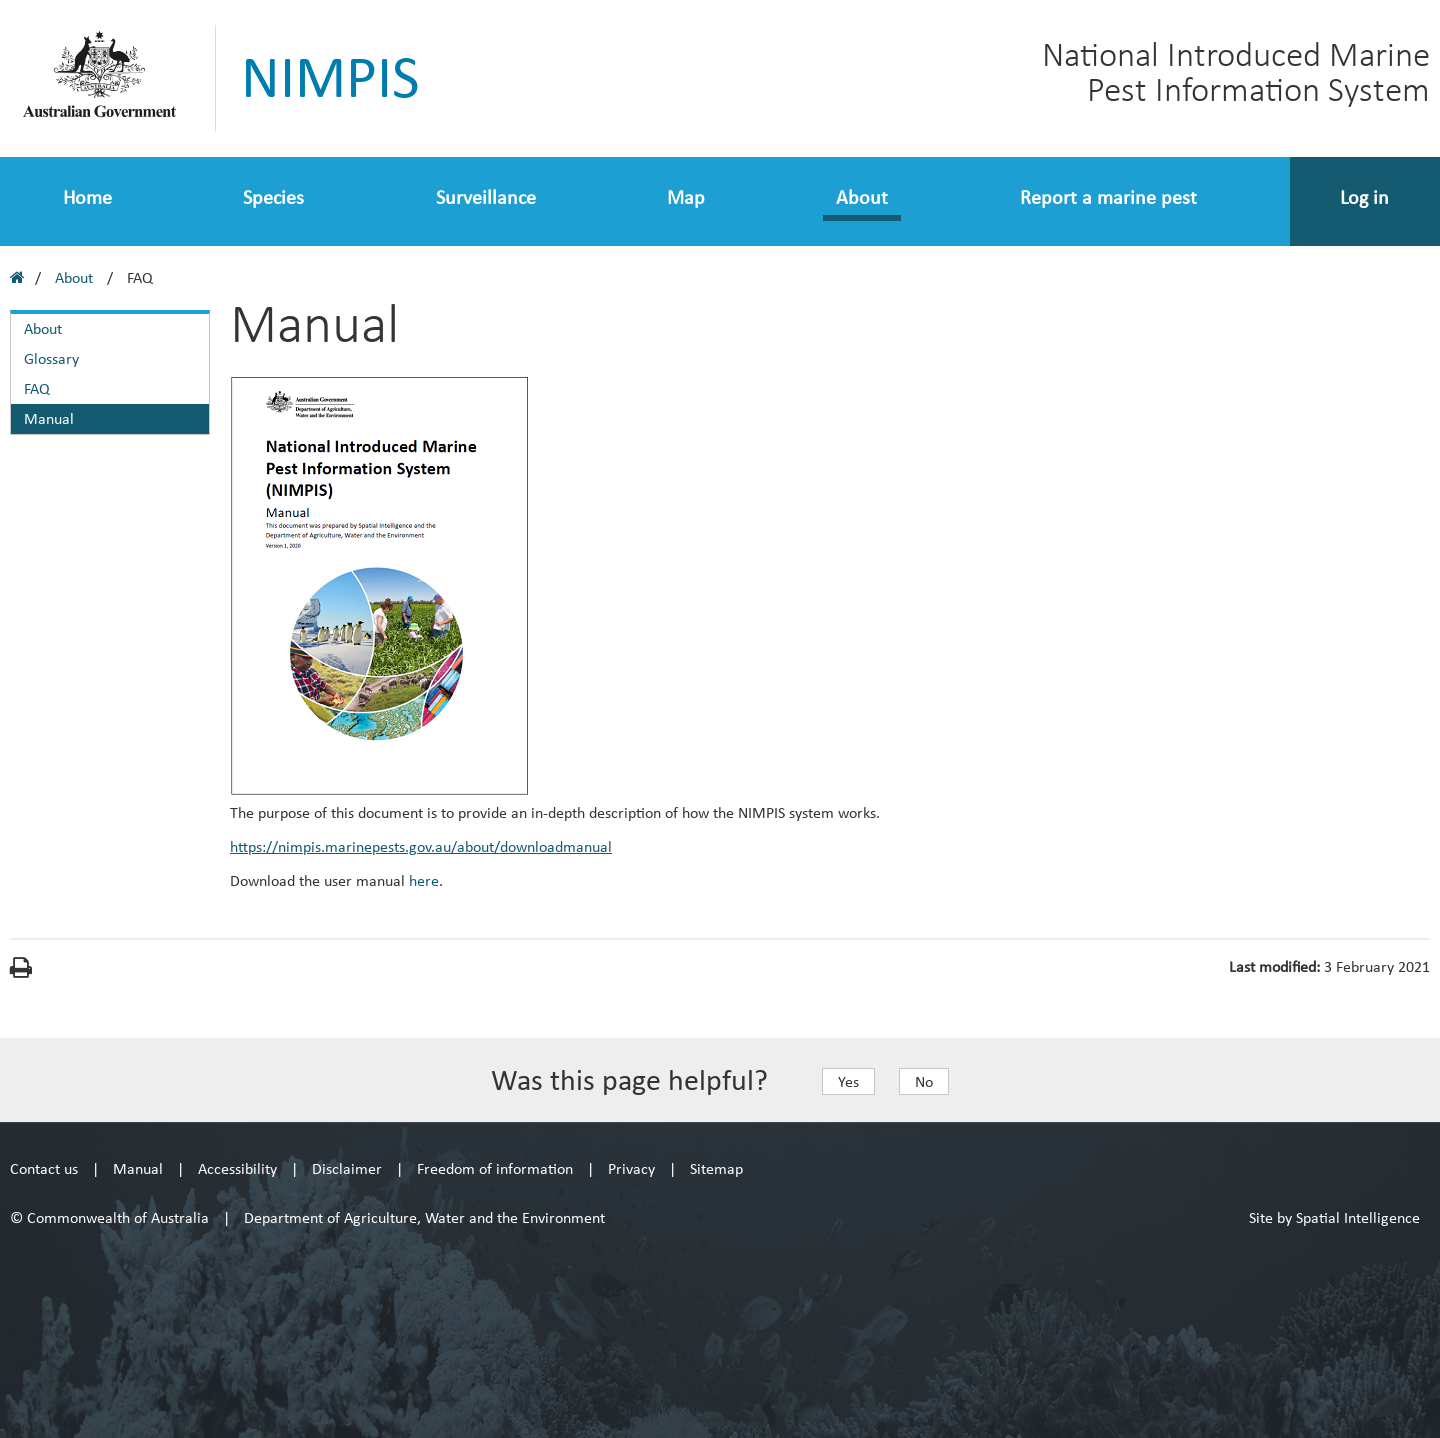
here (424, 880)
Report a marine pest (1108, 197)
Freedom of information (495, 1168)
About (862, 197)
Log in (1364, 197)
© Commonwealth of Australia (109, 1217)
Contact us (44, 1168)
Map (686, 197)
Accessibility (237, 1168)
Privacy (631, 1168)
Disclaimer (347, 1168)
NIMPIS (330, 77)
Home (87, 197)
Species (273, 197)
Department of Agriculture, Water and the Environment (424, 1217)
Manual (49, 418)
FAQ (37, 388)
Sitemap (716, 1168)
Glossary (51, 358)
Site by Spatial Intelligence (1334, 1217)
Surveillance (486, 197)
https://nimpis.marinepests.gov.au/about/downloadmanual (421, 846)
